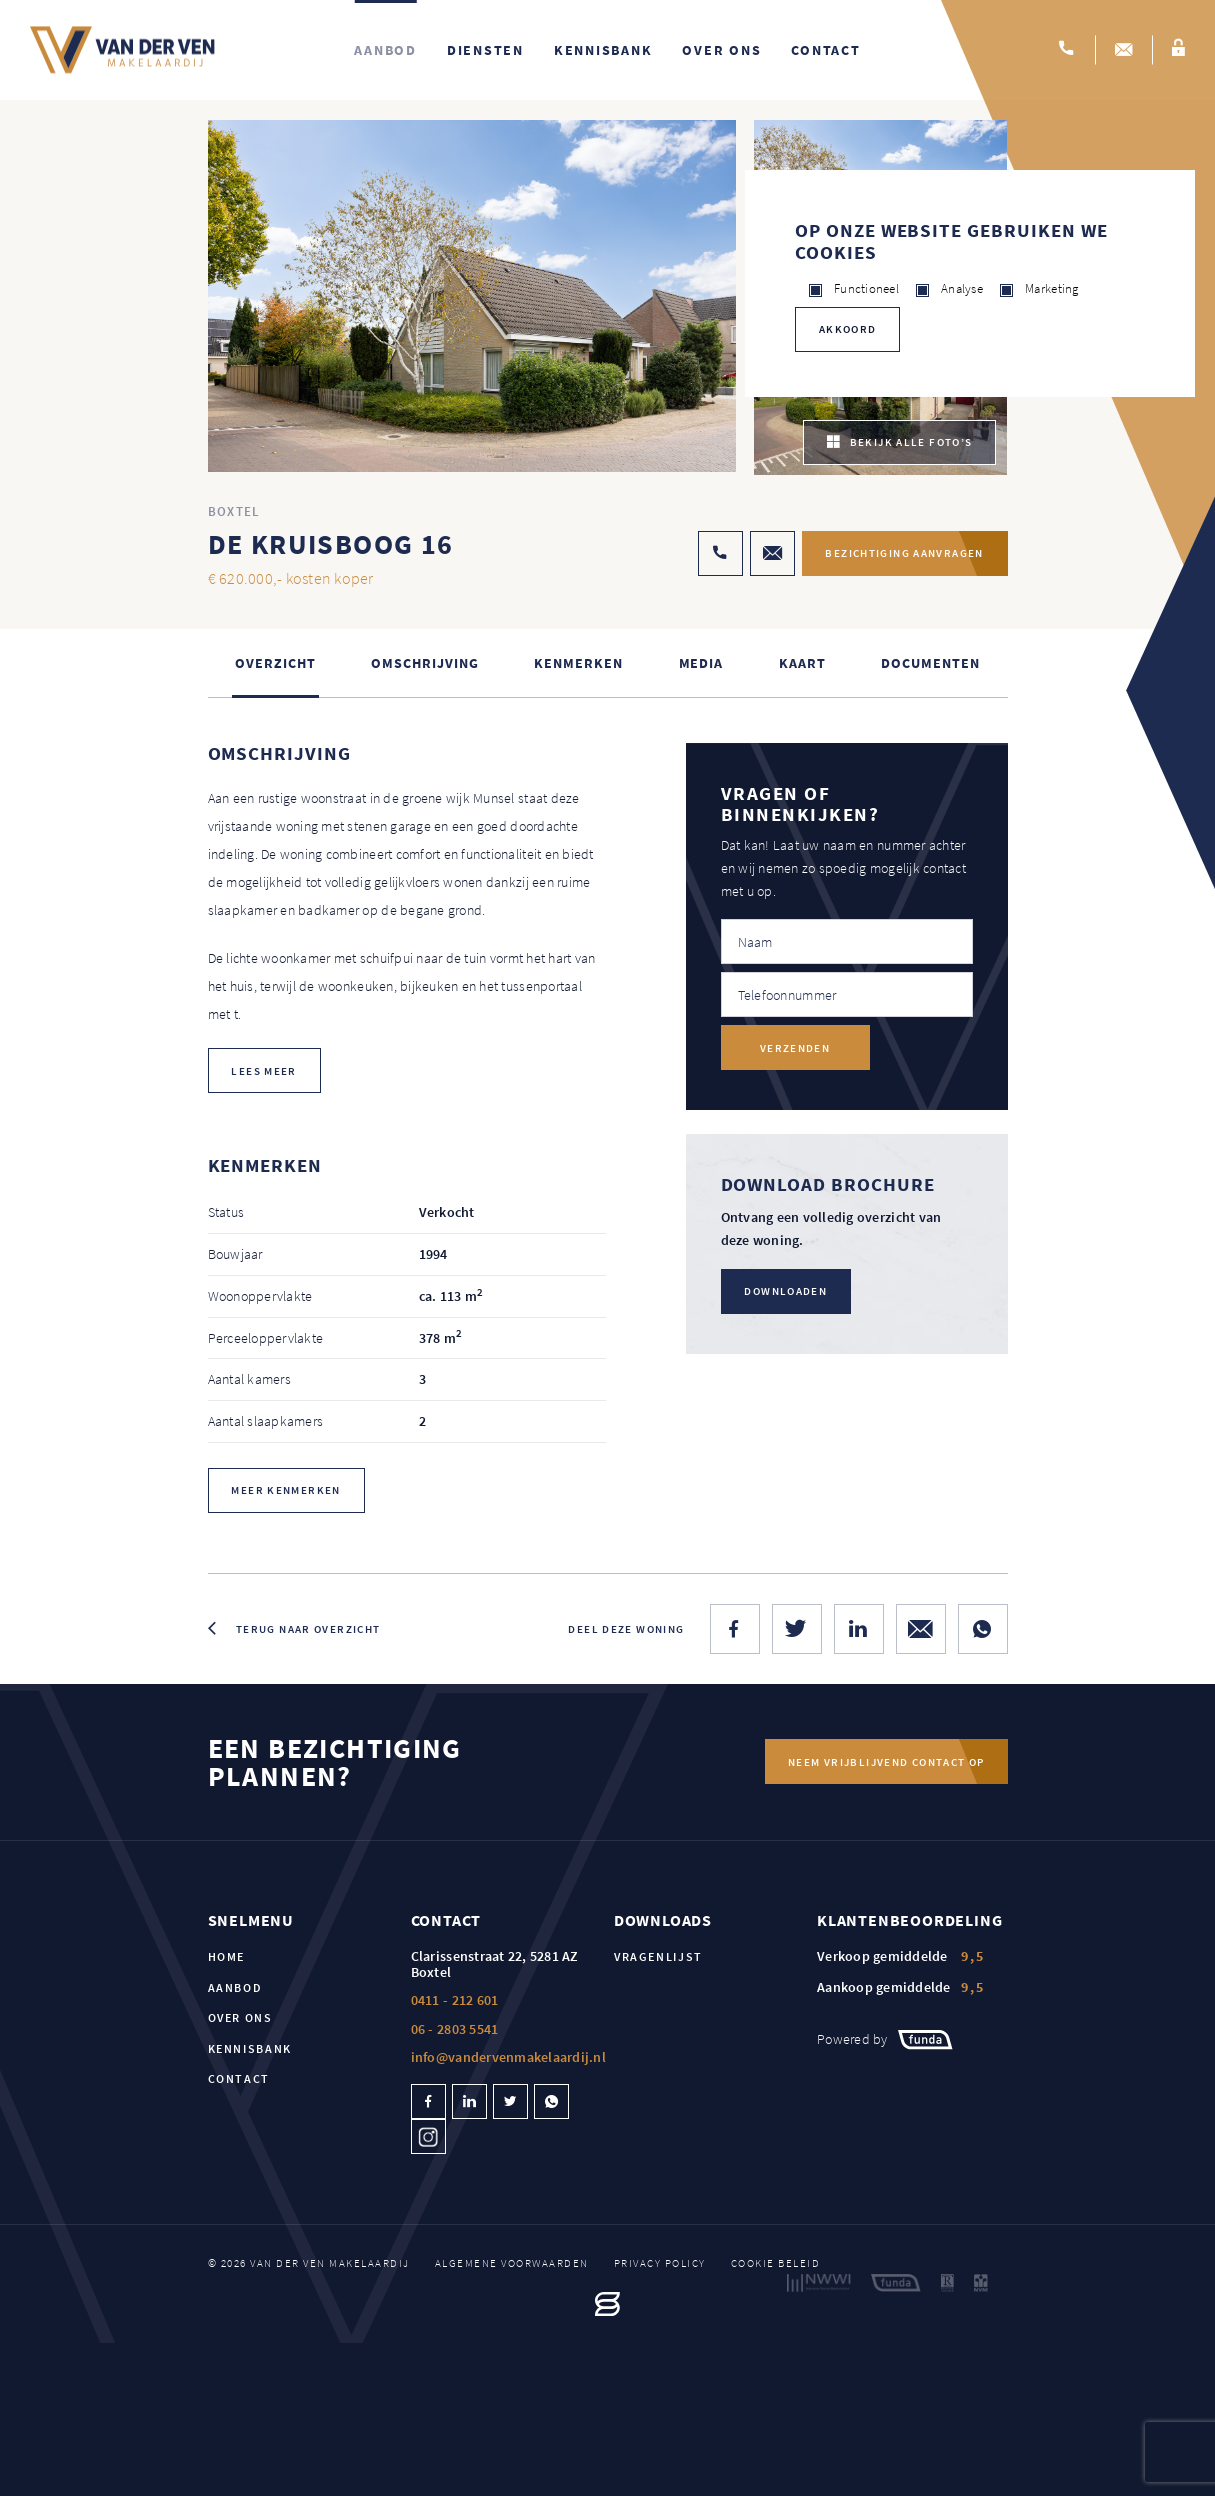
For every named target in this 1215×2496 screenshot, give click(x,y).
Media (701, 663)
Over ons (721, 50)
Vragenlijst (658, 1957)
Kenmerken (578, 663)
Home (227, 1957)
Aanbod (385, 50)
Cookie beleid (776, 2264)
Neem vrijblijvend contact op (886, 1762)
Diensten (485, 50)
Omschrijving (424, 663)
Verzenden (795, 1048)
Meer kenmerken (286, 1491)
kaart (802, 663)
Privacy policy (660, 2264)
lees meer (264, 1071)
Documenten (930, 663)
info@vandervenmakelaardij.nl (508, 2057)
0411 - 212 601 (455, 2001)
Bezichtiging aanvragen (902, 554)
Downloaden (786, 1291)
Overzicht (275, 663)
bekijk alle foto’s (899, 443)
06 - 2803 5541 (455, 2029)
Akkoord (848, 329)
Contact (825, 50)
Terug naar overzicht (308, 1629)
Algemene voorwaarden (512, 2264)
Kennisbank (603, 50)
